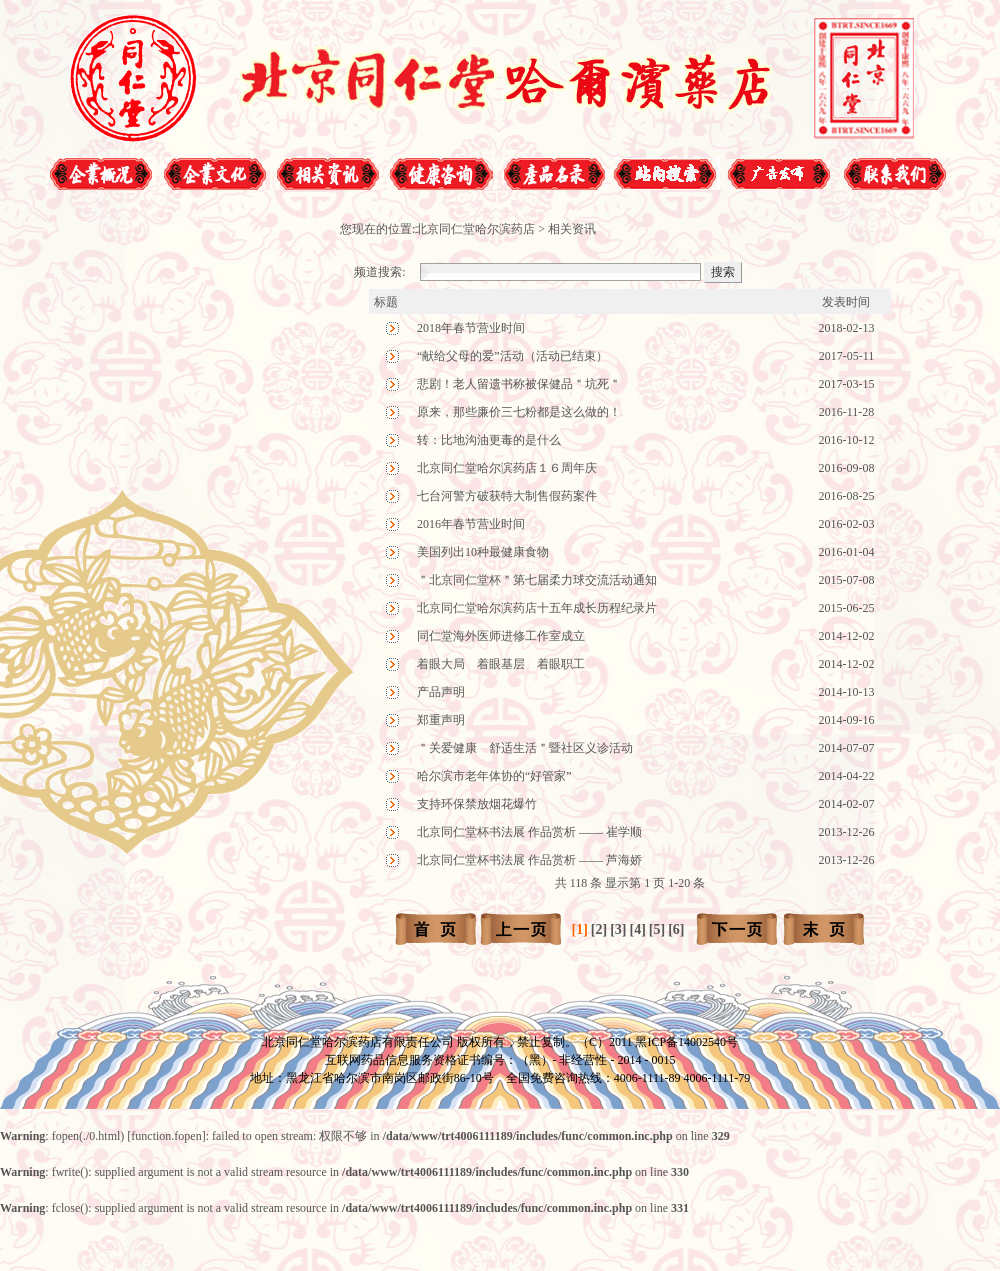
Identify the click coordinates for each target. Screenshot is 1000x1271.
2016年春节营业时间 (471, 524)
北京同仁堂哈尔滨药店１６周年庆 (507, 468)
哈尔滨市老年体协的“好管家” (494, 776)
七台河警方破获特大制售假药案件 (507, 496)
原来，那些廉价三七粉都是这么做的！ (519, 412)
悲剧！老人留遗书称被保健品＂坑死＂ (519, 384)
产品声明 (441, 692)
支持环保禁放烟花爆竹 (477, 804)
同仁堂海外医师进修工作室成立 (501, 636)
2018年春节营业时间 (471, 328)
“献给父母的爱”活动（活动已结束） (512, 356)
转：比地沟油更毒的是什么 (489, 440)
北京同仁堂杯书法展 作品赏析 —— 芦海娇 (529, 860)
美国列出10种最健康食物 (483, 552)
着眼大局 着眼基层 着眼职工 (501, 664)
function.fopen (166, 1136)
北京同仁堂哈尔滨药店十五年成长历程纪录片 (537, 608)
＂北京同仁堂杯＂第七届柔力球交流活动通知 (537, 580)
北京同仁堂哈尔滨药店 (475, 229)
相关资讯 (572, 229)
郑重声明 (441, 720)
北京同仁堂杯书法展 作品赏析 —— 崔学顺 (529, 832)
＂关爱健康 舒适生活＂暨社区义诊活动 (525, 748)
